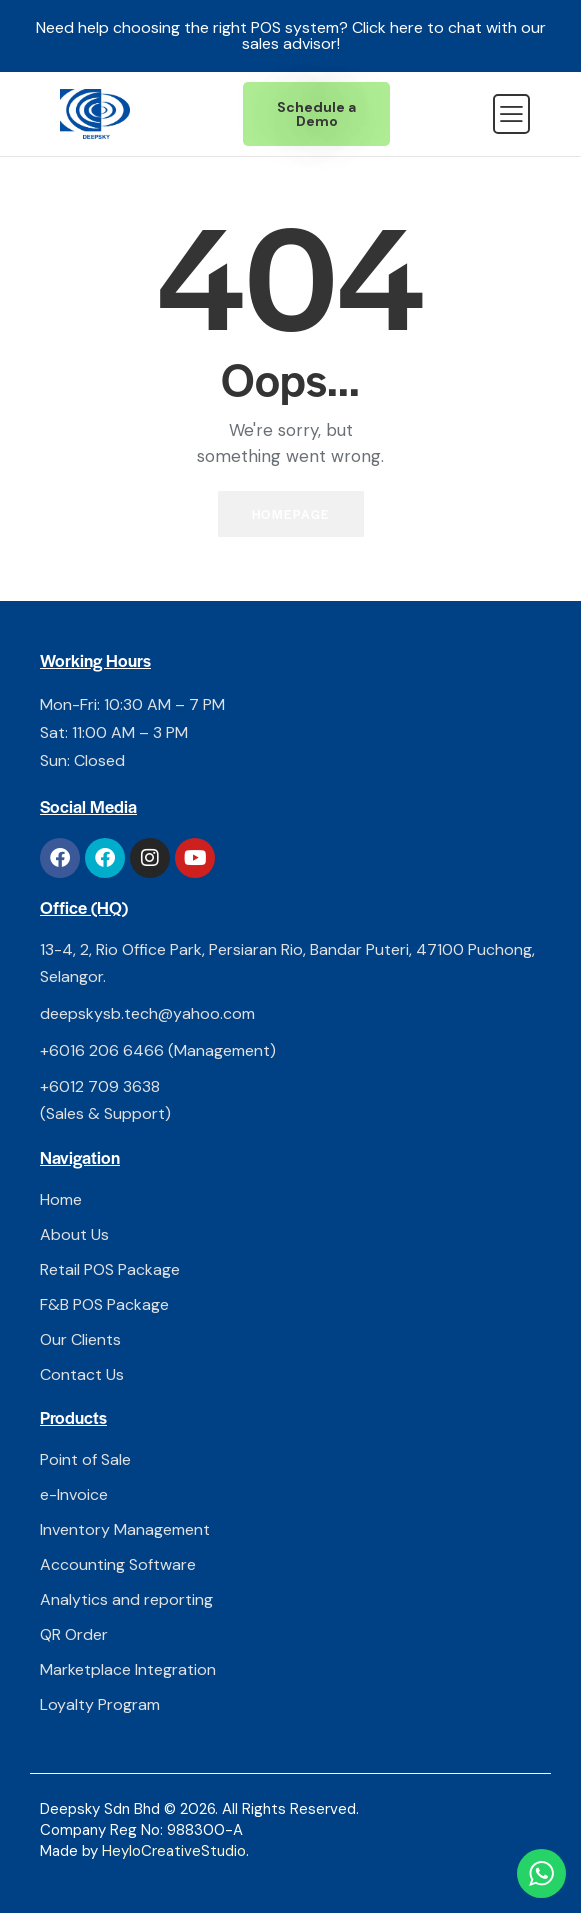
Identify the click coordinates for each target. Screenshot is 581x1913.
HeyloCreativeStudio (174, 1851)
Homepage (291, 514)
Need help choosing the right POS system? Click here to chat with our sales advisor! (291, 35)
